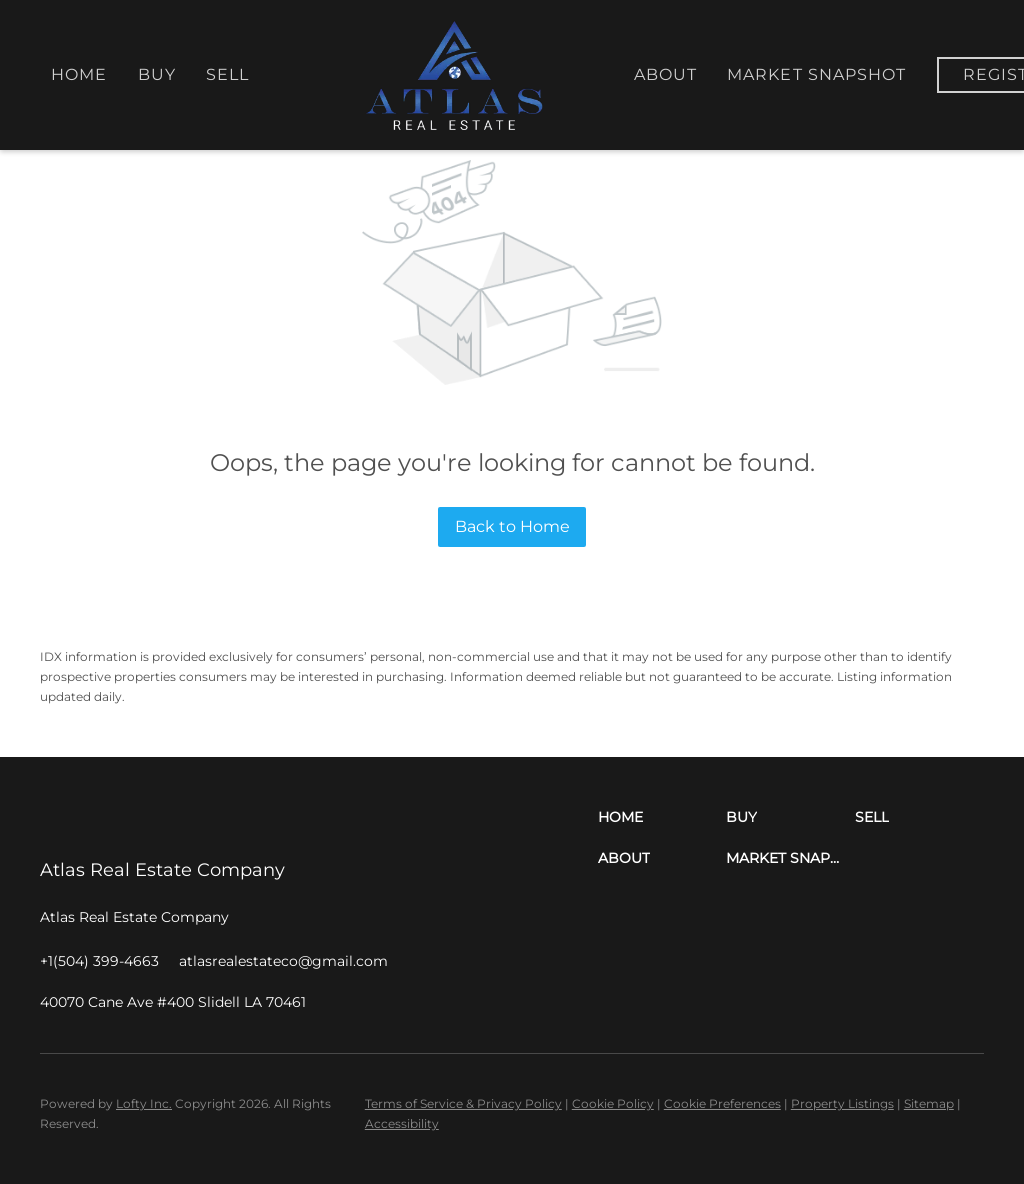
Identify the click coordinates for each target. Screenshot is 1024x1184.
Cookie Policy (613, 1103)
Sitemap (929, 1103)
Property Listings (842, 1103)
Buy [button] (157, 74)
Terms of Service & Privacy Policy (463, 1103)
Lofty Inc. (144, 1103)
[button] (662, 817)
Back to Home (512, 526)
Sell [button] (227, 74)
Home (79, 74)
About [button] (666, 74)
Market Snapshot (817, 74)
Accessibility (402, 1123)
